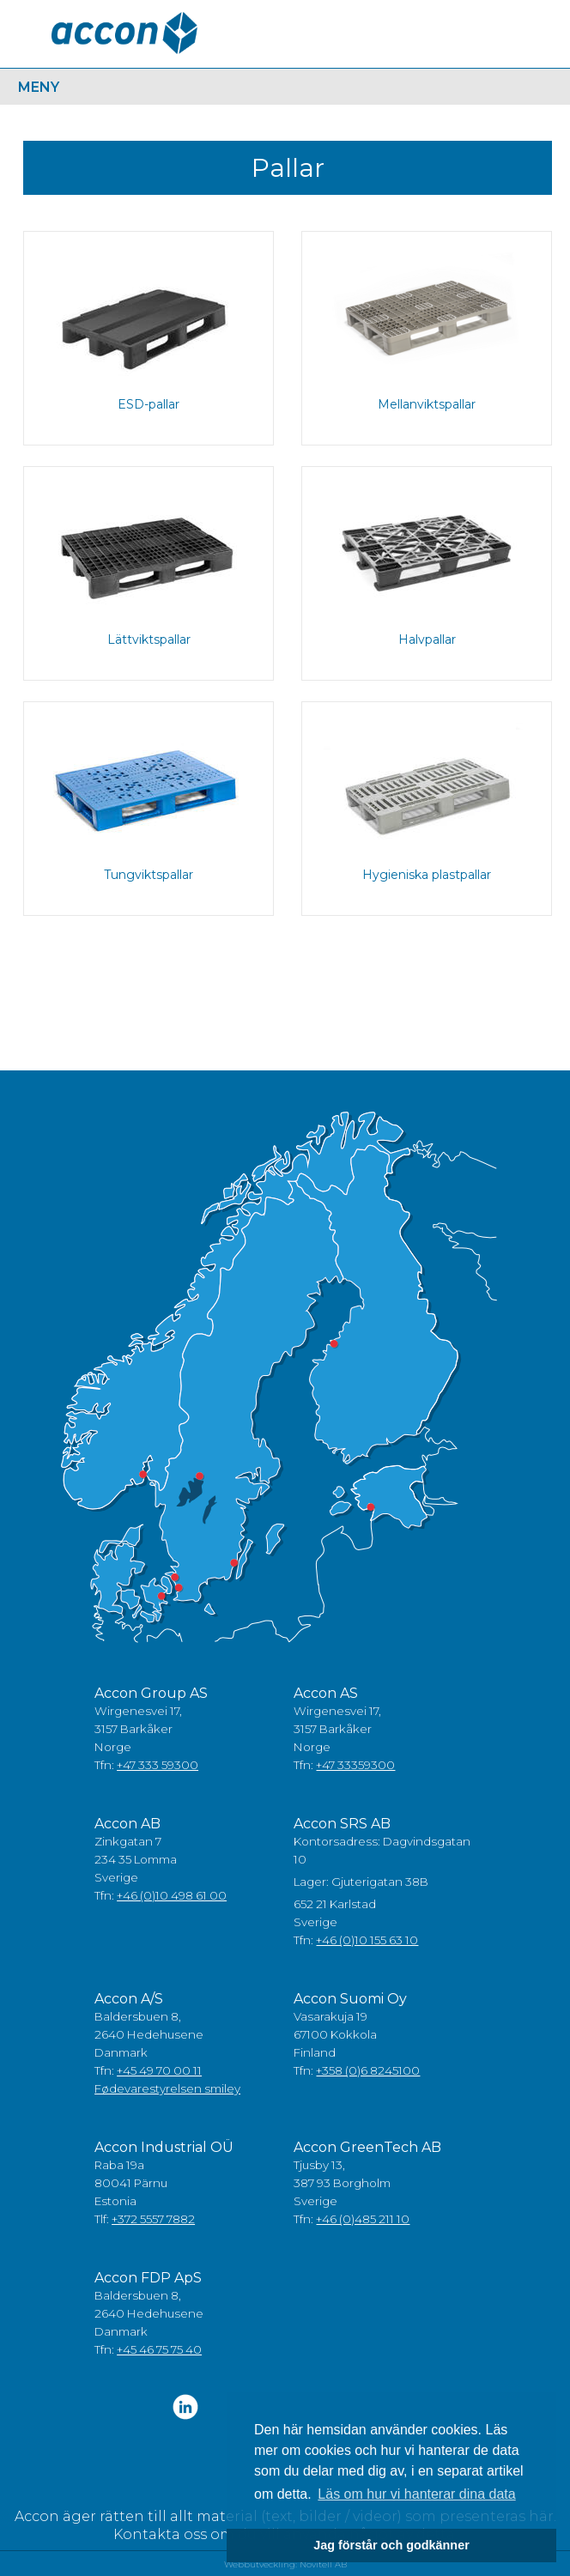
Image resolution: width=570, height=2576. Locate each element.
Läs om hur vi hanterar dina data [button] (416, 2494)
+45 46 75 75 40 (159, 2349)
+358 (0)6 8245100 (368, 2070)
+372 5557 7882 (153, 2219)
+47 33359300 (355, 1765)
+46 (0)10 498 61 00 (172, 1895)
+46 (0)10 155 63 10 (367, 1940)
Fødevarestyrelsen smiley (167, 2088)
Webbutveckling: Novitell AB (285, 2564)
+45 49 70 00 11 (159, 2070)
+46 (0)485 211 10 (362, 2219)
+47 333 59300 (157, 1765)
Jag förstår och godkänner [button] (391, 2545)
